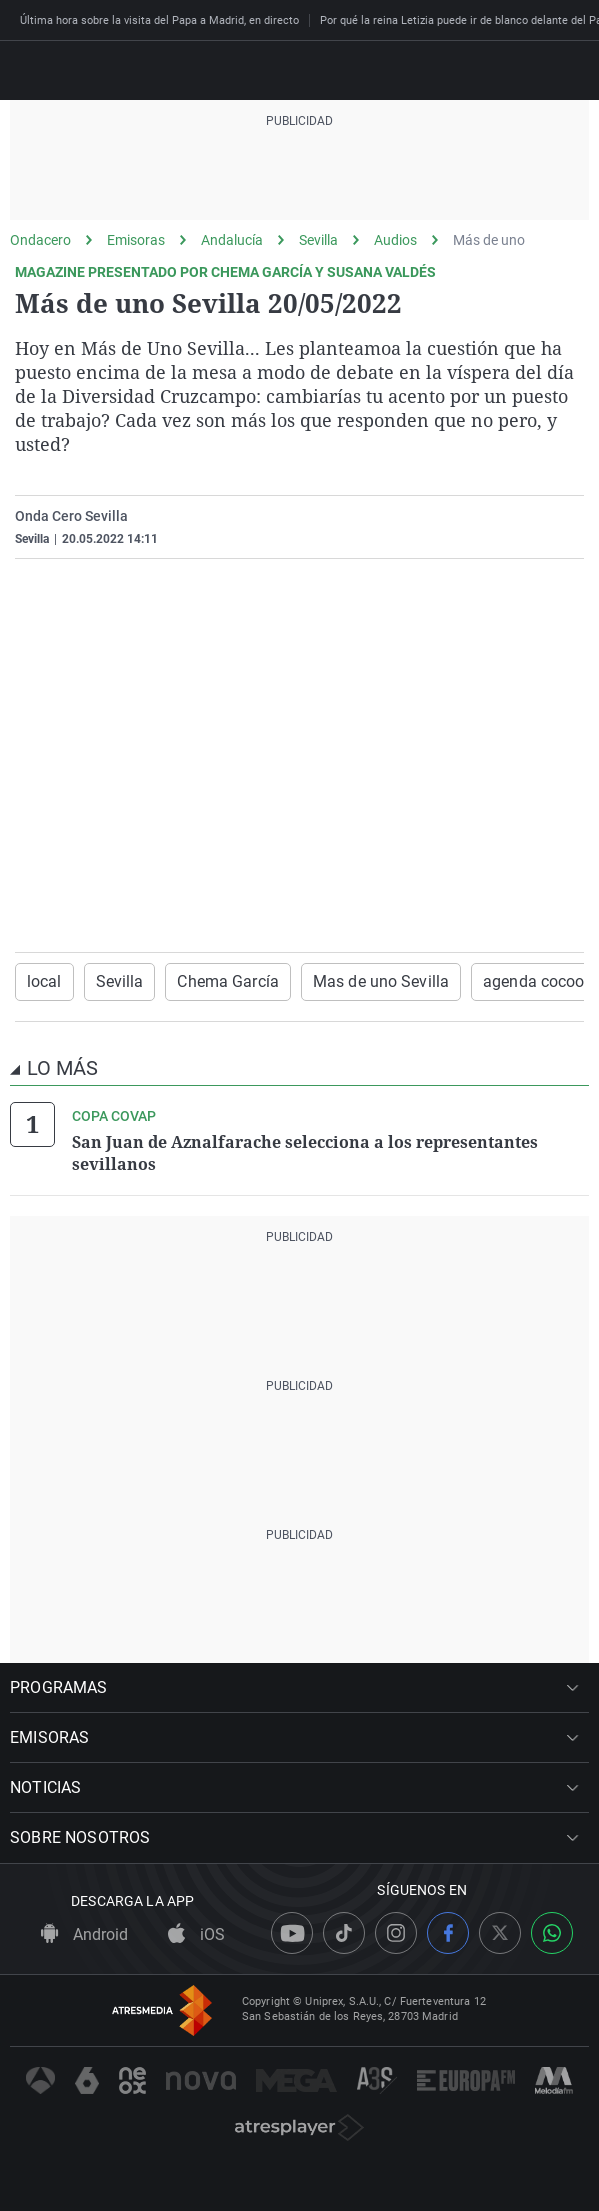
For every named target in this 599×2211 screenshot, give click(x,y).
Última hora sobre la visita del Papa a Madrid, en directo (159, 20)
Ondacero (40, 240)
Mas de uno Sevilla (381, 981)
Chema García (227, 981)
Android (84, 1934)
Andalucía (232, 240)
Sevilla (318, 240)
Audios (395, 240)
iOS (196, 1934)
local (44, 981)
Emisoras (136, 240)
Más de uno (489, 240)
